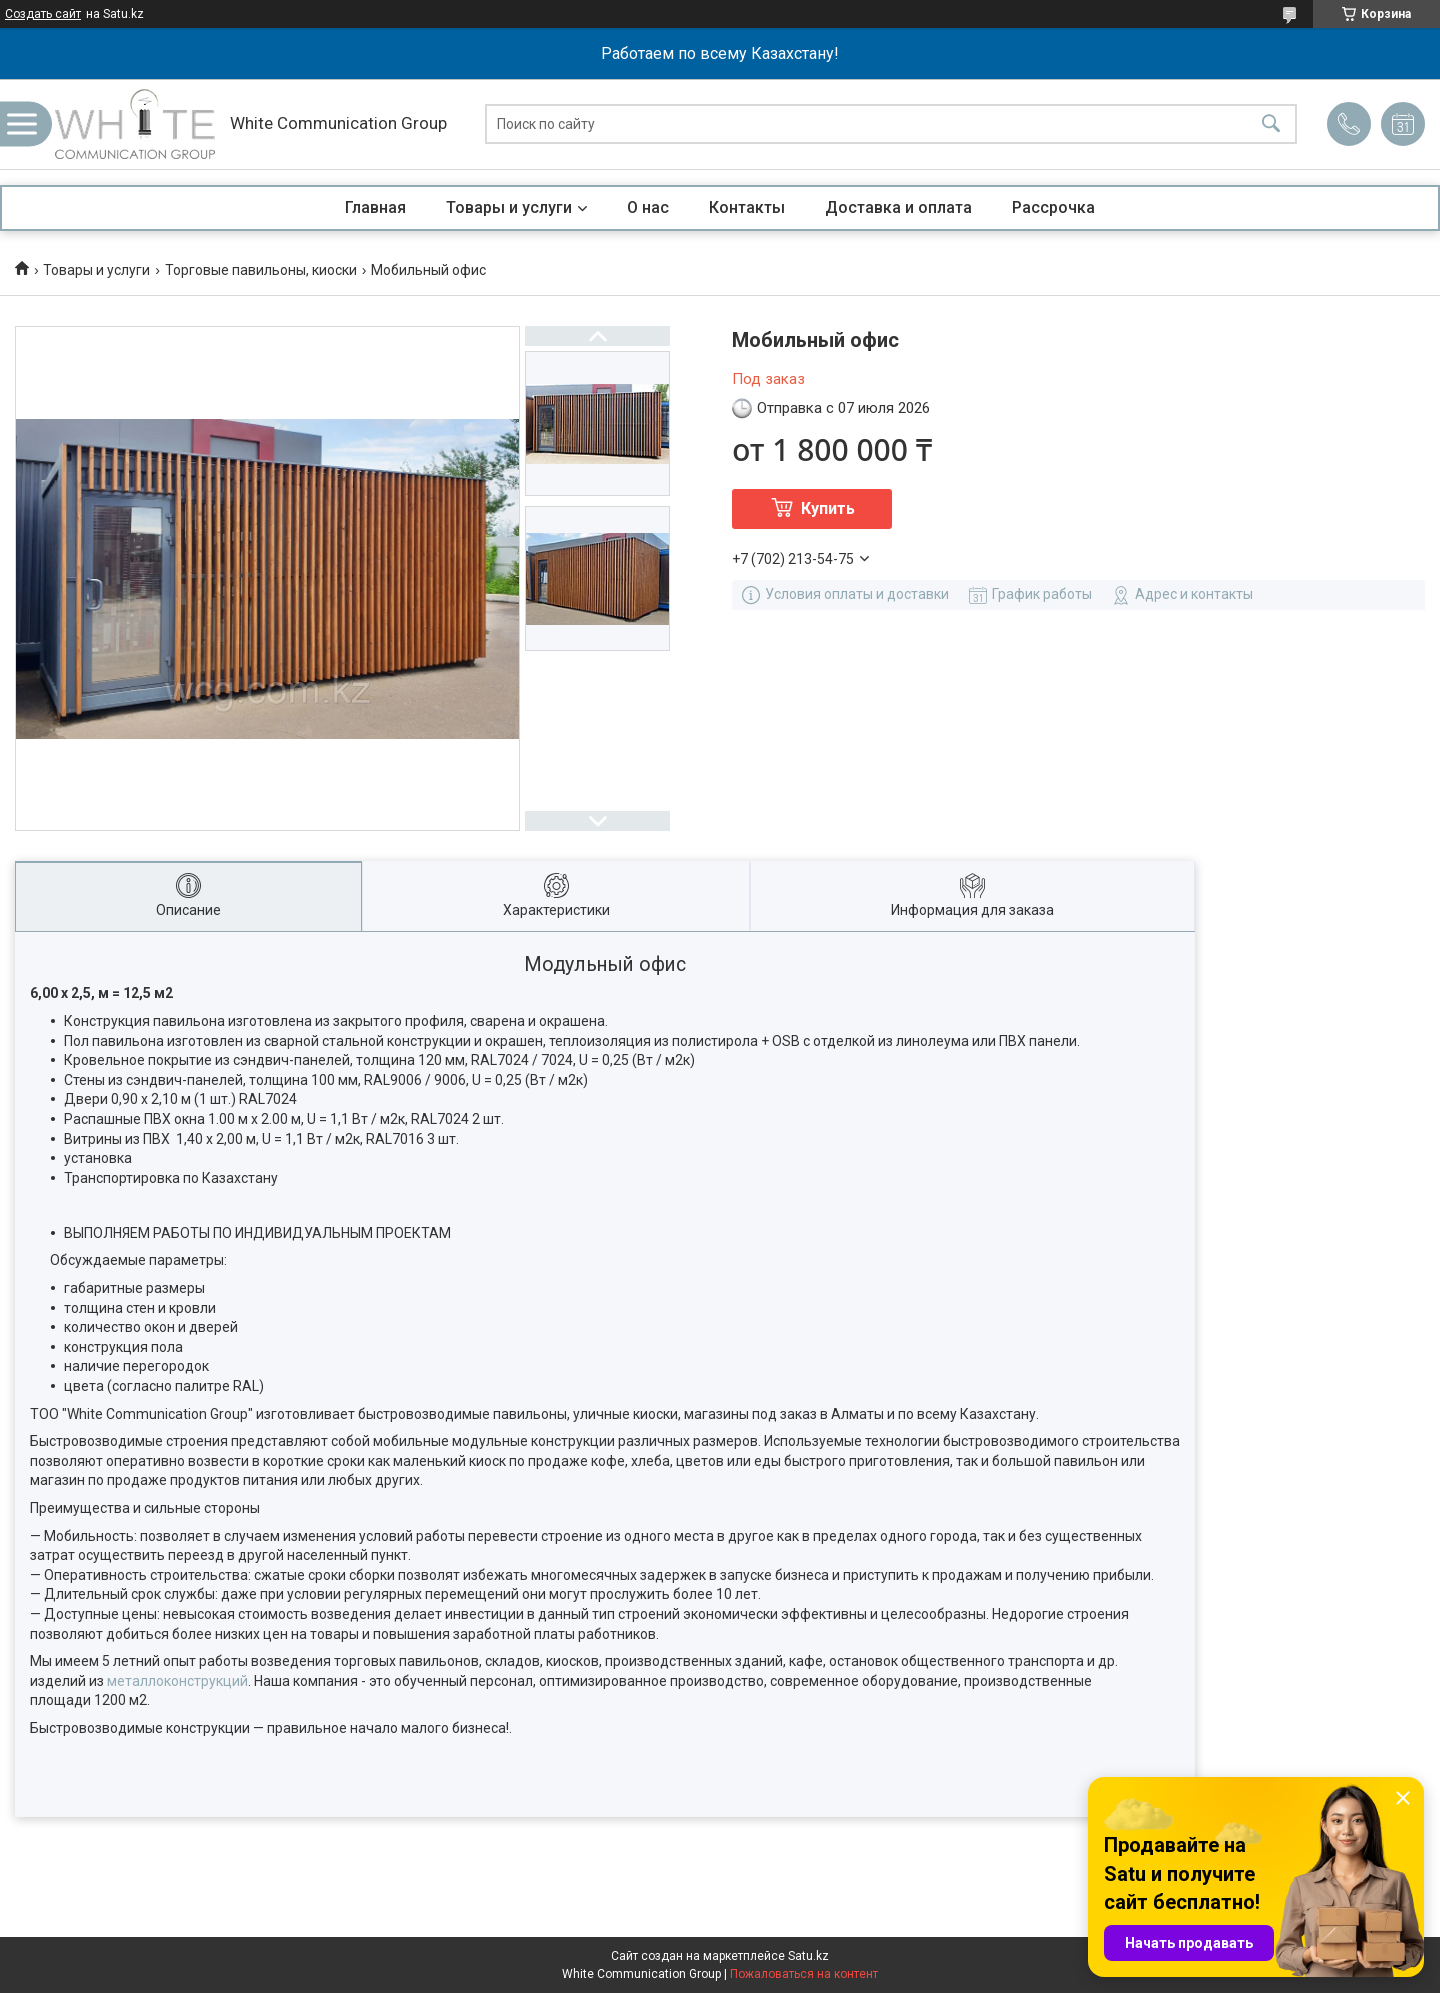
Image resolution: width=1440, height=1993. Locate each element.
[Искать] (1271, 124)
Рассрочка (1053, 207)
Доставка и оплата (898, 207)
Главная (375, 207)
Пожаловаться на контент (804, 1974)
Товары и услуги (509, 207)
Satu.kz (808, 1956)
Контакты (747, 207)
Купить (828, 508)
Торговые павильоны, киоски (261, 270)
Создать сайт (43, 14)
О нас (648, 207)
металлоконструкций (177, 1681)
